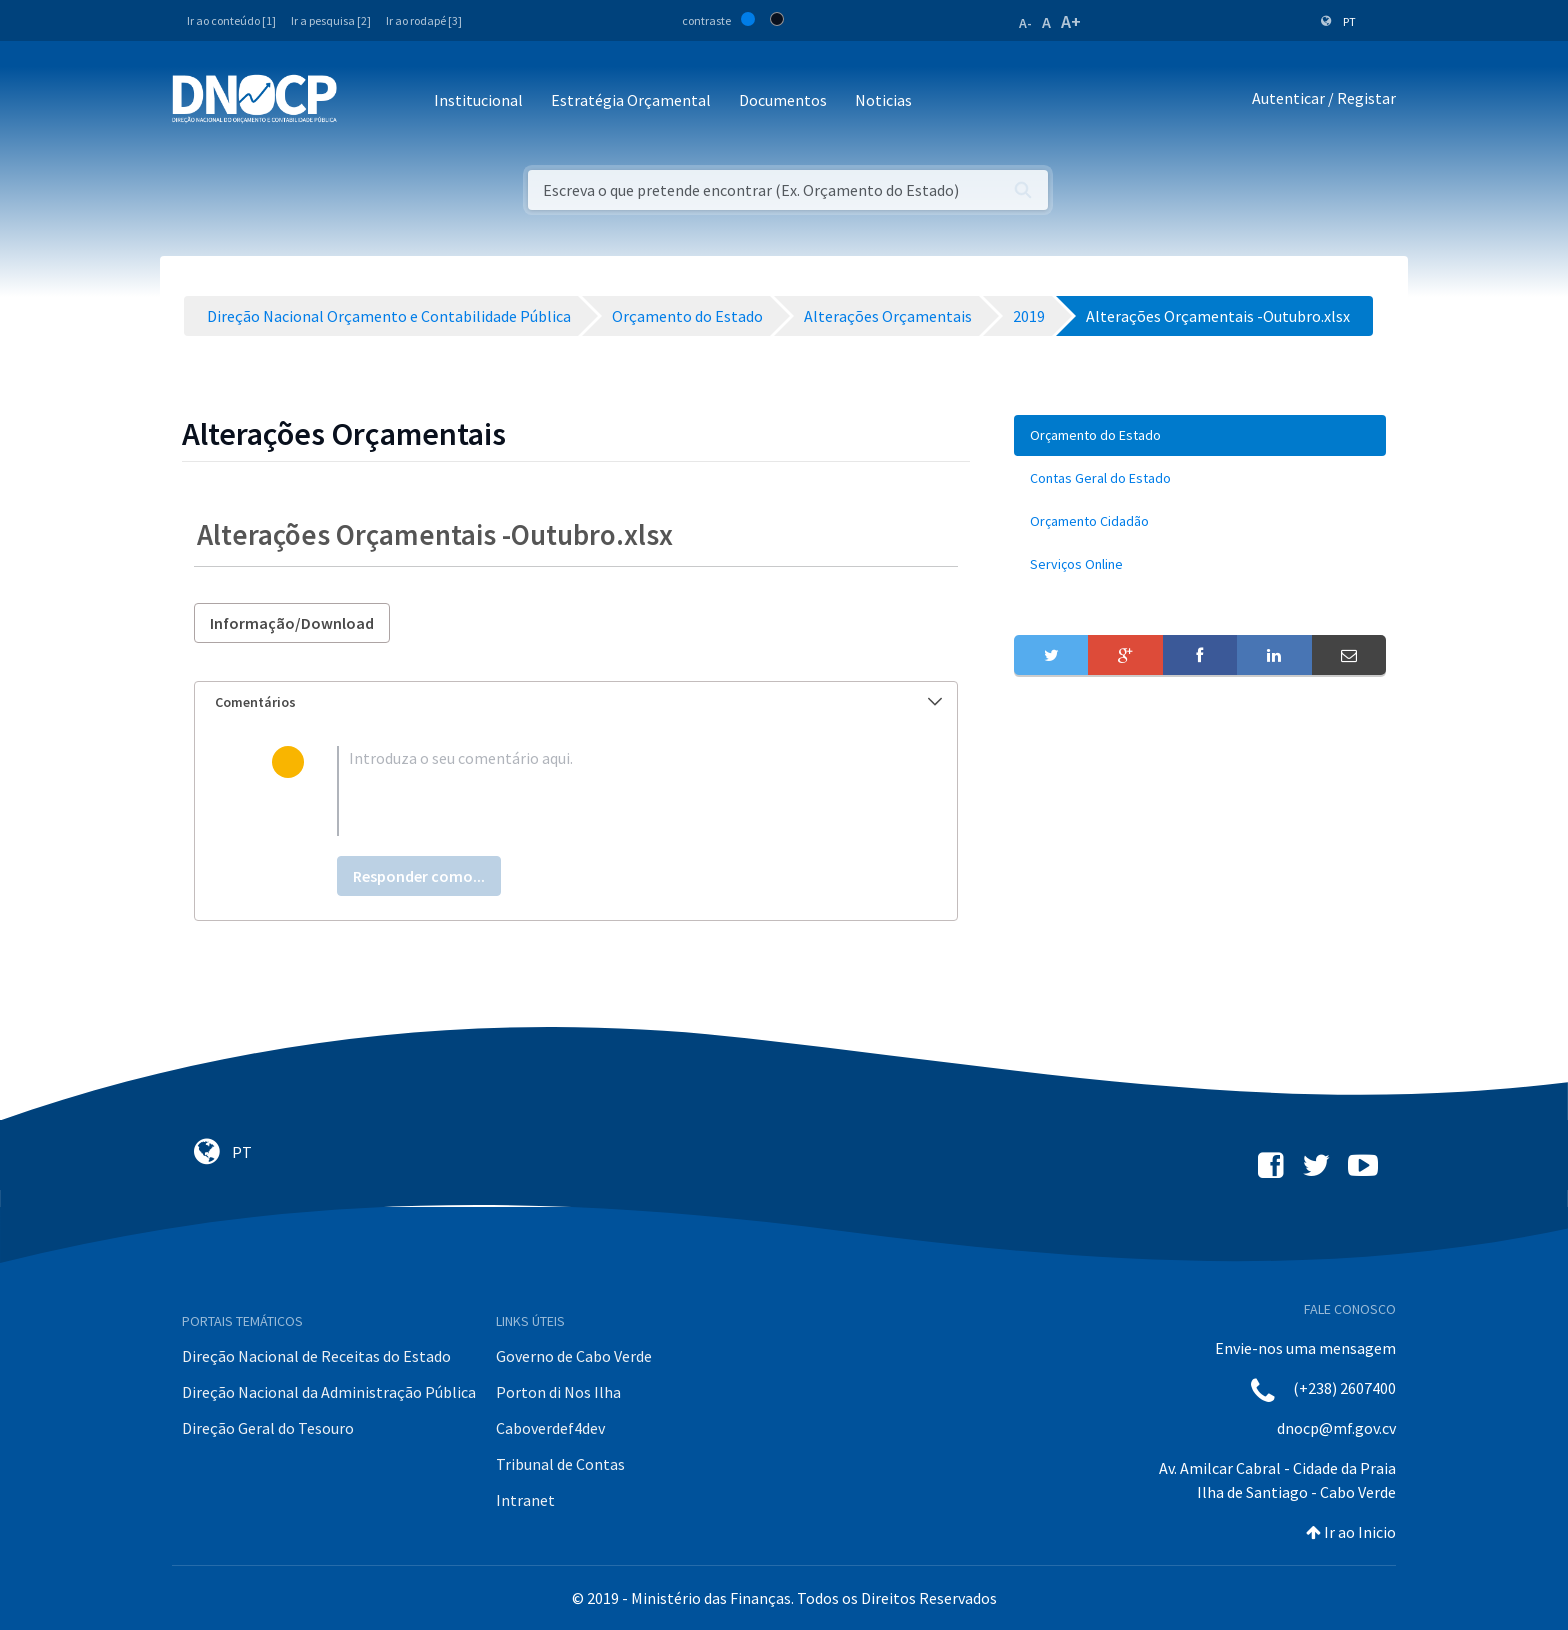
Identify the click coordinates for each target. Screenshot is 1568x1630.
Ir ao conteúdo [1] (231, 20)
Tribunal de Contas (560, 1464)
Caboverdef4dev (550, 1428)
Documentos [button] (783, 100)
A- (1025, 23)
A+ (1071, 21)
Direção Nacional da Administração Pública (329, 1392)
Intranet (525, 1500)
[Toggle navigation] (363, 101)
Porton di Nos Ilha (558, 1392)
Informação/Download (292, 623)
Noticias (883, 100)
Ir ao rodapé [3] (424, 20)
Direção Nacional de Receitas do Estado (316, 1356)
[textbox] (608, 791)
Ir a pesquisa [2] (331, 20)
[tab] (576, 702)
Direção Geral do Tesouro (268, 1428)
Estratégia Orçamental (631, 100)
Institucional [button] (478, 100)
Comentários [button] (578, 702)
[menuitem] (1200, 435)
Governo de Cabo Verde (574, 1356)
